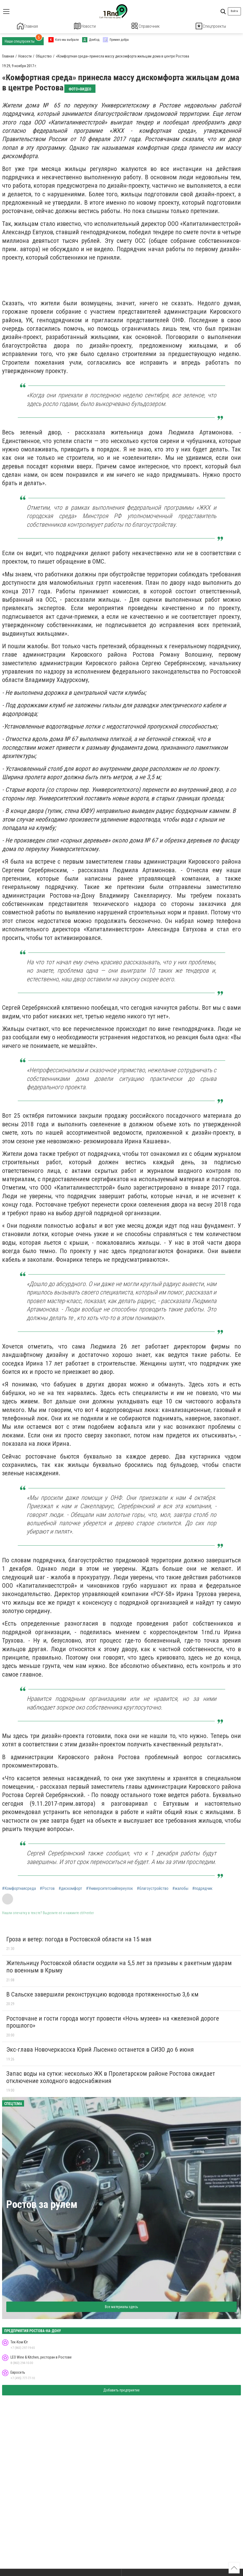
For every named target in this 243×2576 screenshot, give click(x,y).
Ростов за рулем (41, 2204)
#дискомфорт (70, 1887)
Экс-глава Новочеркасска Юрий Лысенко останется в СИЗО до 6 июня (100, 2048)
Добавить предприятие (121, 2389)
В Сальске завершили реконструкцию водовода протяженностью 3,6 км (102, 1993)
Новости (85, 26)
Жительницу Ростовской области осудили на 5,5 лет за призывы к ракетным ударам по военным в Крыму (119, 1966)
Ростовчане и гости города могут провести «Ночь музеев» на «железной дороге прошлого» (112, 2021)
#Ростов (47, 1887)
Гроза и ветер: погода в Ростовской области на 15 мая (78, 1938)
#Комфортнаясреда (19, 1887)
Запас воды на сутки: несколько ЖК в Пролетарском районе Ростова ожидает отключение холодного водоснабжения (110, 2076)
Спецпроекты (211, 26)
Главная (27, 26)
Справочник (145, 26)
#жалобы (180, 1887)
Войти (234, 11)
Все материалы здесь (121, 2306)
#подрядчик (202, 1887)
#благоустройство (152, 1887)
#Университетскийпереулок (109, 1887)
